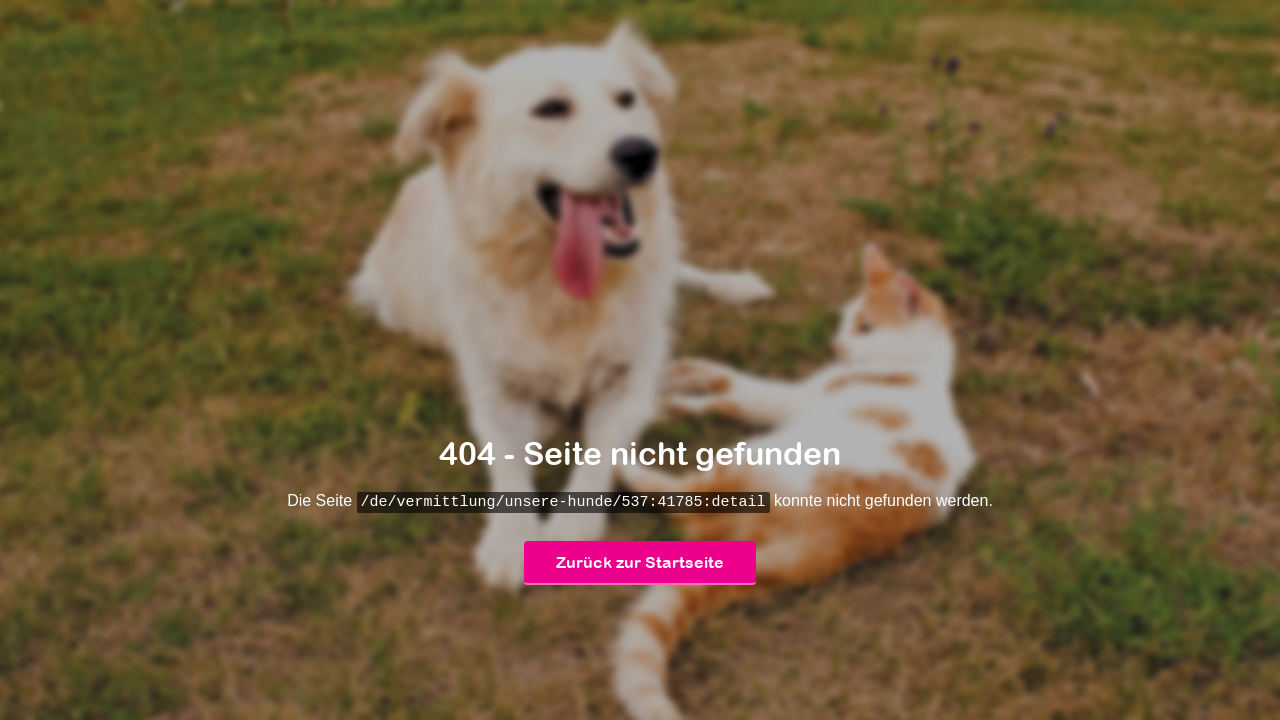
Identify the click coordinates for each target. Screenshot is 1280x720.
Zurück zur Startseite (640, 563)
